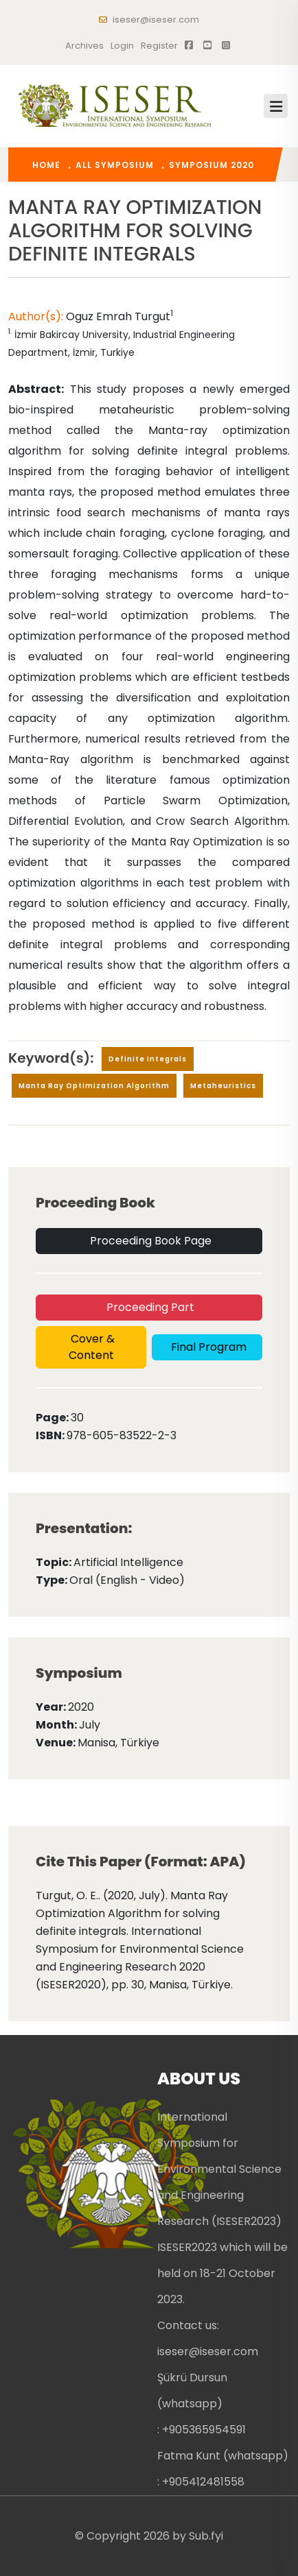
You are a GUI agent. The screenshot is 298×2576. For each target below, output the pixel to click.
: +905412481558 (200, 2482)
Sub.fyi (206, 2536)
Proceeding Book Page (149, 1241)
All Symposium (115, 165)
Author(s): (37, 316)
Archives (84, 45)
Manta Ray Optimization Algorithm (94, 1086)
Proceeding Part (149, 1307)
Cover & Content (91, 1347)
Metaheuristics (223, 1086)
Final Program (207, 1347)
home (46, 165)
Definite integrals (147, 1059)
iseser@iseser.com (149, 19)
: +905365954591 (201, 2429)
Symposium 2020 (211, 165)
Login (122, 45)
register (159, 45)
